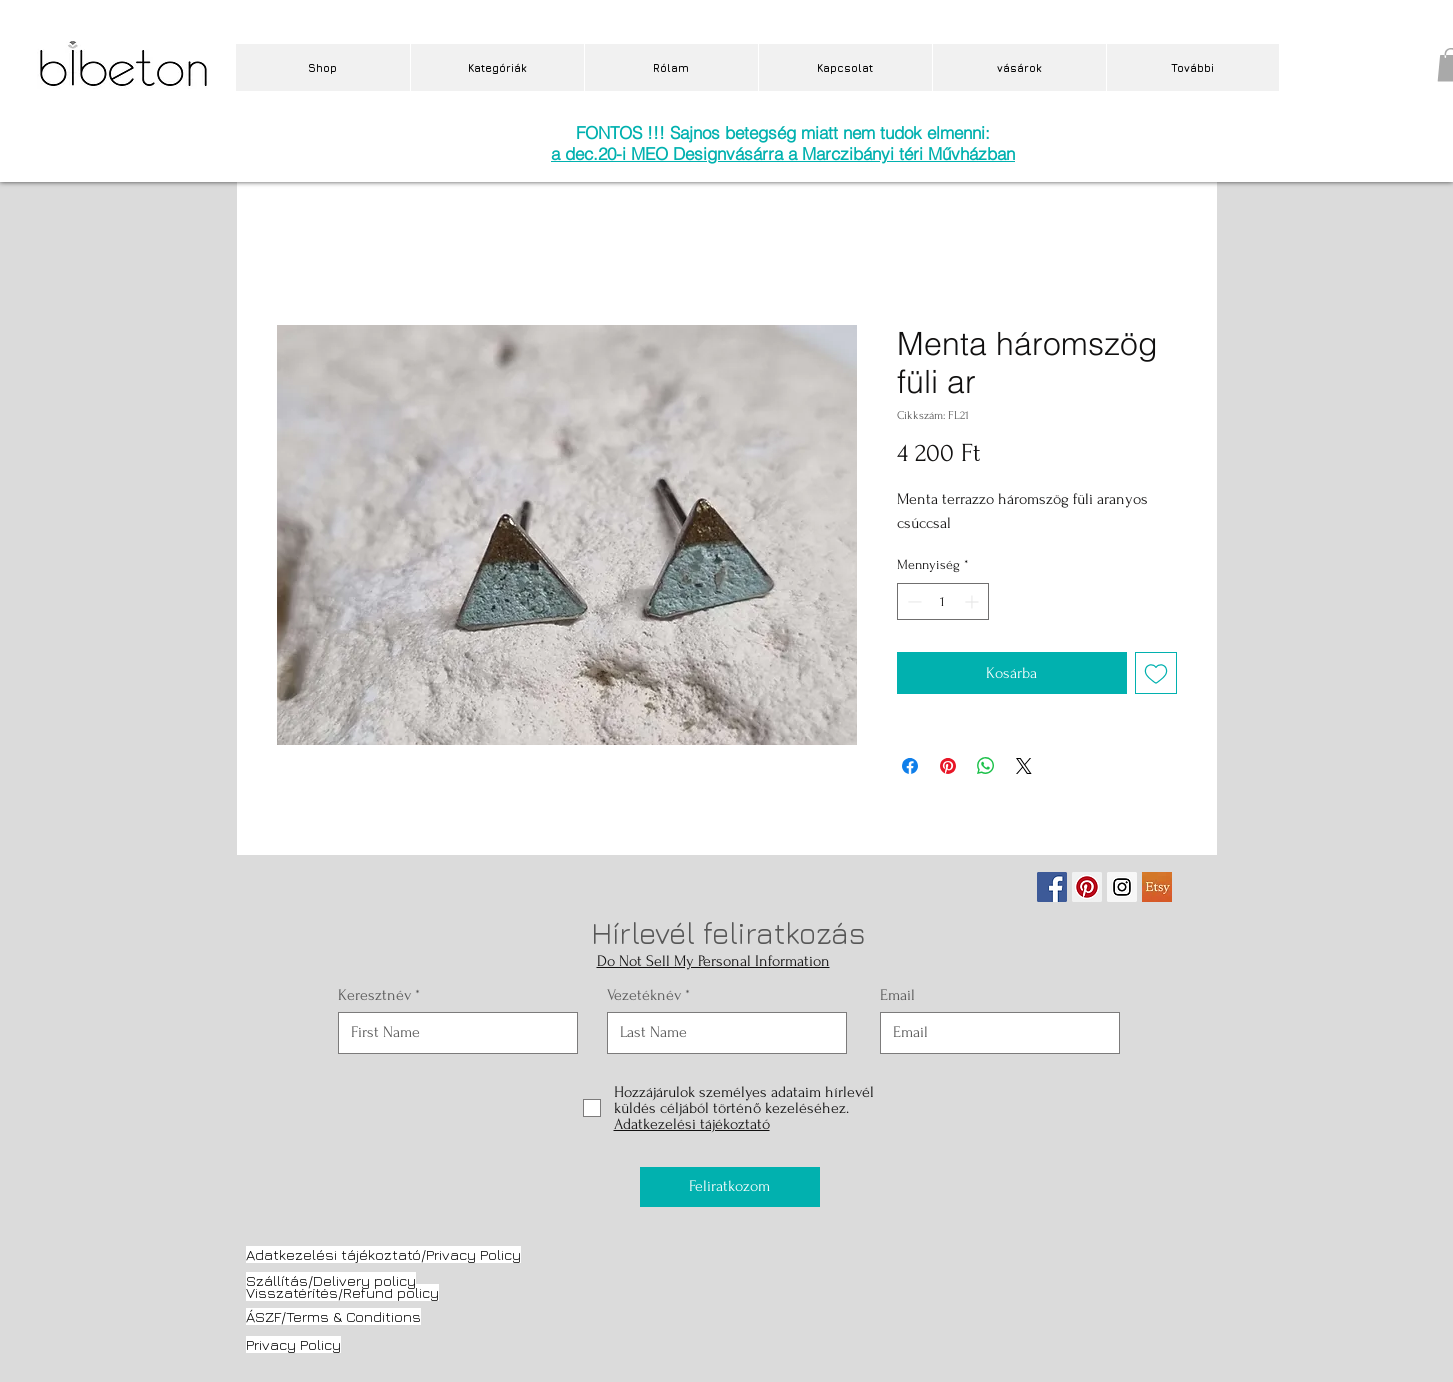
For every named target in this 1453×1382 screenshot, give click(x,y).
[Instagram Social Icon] (1122, 887)
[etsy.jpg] (1157, 887)
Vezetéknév (644, 995)
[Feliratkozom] (730, 1187)
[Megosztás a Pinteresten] (948, 766)
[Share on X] (1024, 766)
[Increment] (973, 601)
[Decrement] (912, 601)
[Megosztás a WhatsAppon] (986, 766)
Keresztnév (374, 995)
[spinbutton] (943, 601)
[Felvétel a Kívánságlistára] (1156, 673)
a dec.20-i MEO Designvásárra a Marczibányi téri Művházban (783, 153)
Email (897, 995)
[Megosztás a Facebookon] (910, 766)
